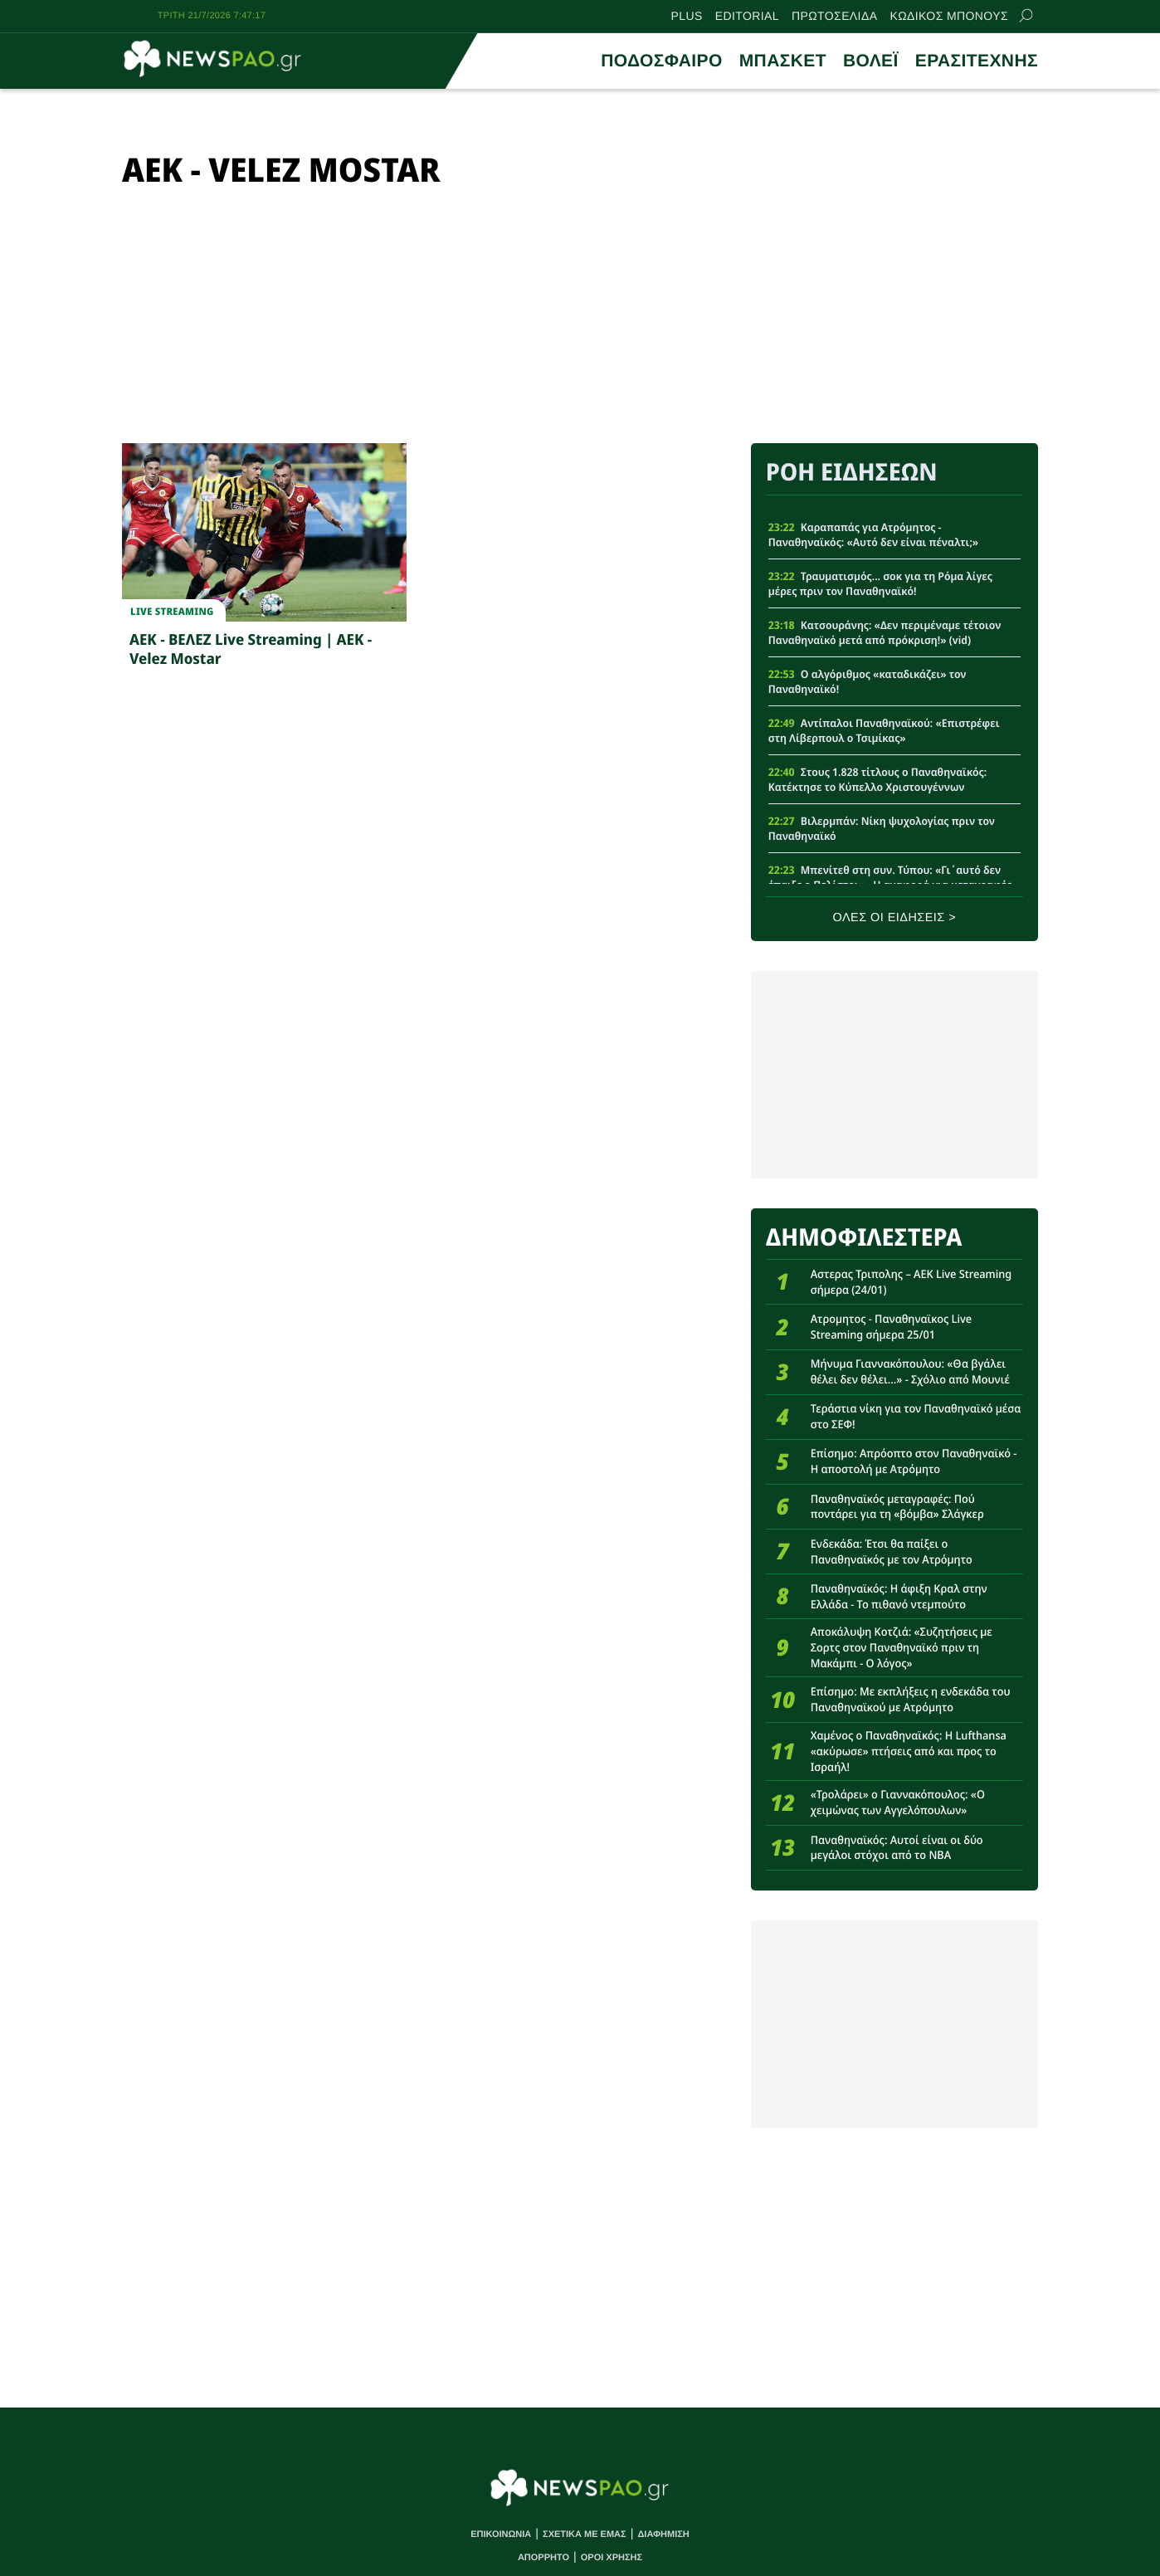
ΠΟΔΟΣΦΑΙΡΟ (661, 61)
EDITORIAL (747, 15)
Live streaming (171, 611)
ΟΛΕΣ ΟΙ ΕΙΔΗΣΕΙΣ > (895, 918)
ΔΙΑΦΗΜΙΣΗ (663, 2534)
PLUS (687, 15)
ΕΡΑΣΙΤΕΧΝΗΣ (976, 61)
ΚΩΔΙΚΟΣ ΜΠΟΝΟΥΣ (948, 15)
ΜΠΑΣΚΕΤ (782, 61)
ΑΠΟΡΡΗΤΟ (543, 2558)
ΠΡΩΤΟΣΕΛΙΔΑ (834, 15)
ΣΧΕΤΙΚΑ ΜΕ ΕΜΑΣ (584, 2534)
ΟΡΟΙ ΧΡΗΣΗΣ (611, 2558)
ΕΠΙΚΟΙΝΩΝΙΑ (500, 2534)
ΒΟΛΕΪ (871, 61)
